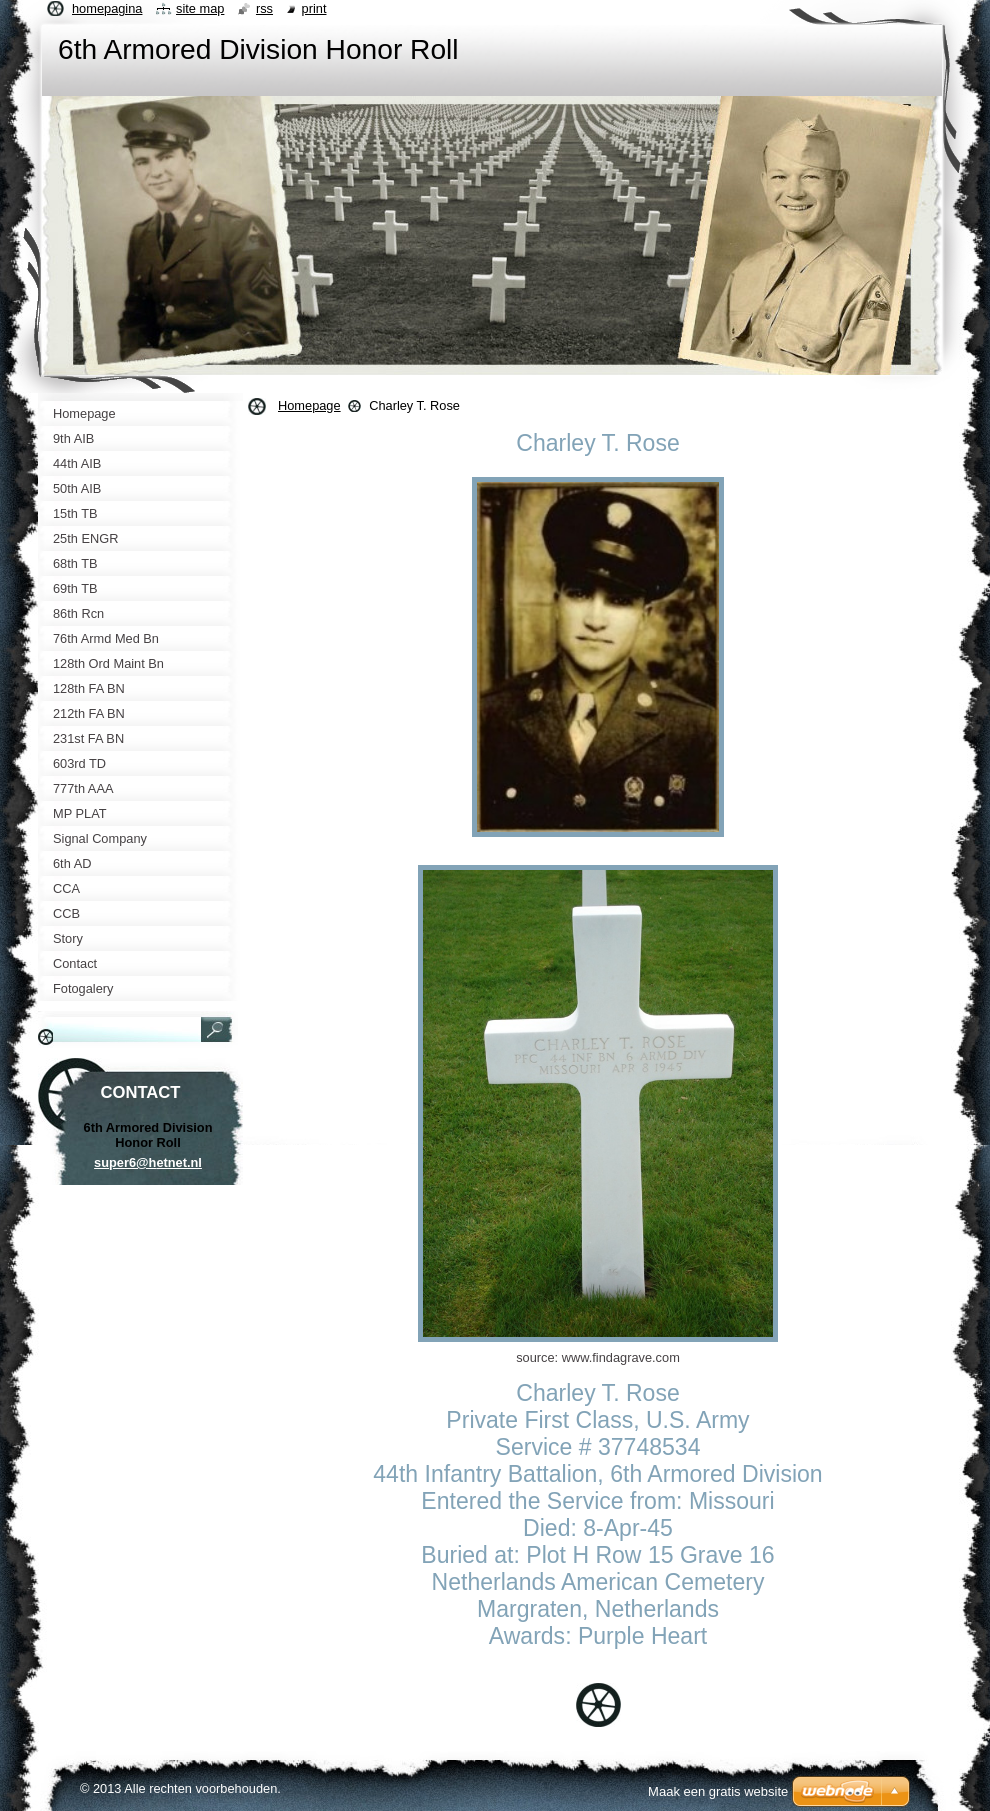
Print (314, 8)
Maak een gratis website (718, 1791)
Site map (200, 8)
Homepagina (107, 8)
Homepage (309, 405)
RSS (264, 8)
